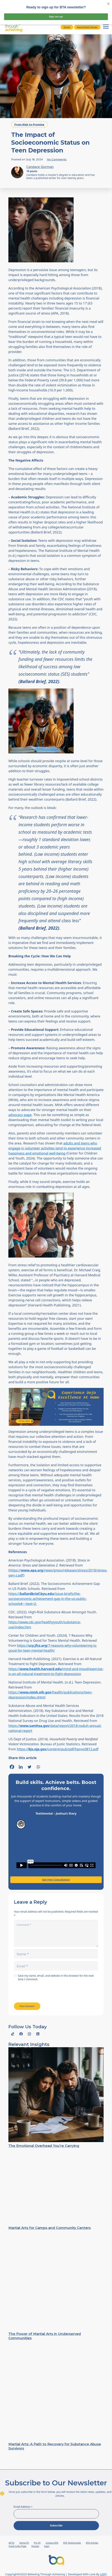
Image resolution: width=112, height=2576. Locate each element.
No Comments (57, 159)
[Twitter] (29, 1767)
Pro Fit (37, 2542)
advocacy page (20, 1115)
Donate (35, 2546)
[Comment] (56, 1933)
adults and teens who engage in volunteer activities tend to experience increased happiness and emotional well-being (54, 1148)
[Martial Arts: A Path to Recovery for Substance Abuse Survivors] (56, 2348)
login (46, 2546)
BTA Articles (92, 2542)
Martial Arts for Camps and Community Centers (49, 2228)
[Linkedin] (21, 1767)
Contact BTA (52, 2542)
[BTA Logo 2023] (56, 2560)
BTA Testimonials (72, 2542)
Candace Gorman (40, 167)
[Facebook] (12, 1767)
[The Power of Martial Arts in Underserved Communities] (56, 2237)
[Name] (56, 1954)
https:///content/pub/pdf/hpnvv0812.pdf (58, 1749)
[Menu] (105, 26)
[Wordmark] (13, 26)
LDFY (103, 2574)
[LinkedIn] (38, 2034)
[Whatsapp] (38, 1767)
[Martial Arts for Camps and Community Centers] (56, 2155)
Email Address (23, 2507)
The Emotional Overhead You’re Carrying (43, 2146)
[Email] (56, 1966)
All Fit (11, 2542)
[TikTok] (12, 2034)
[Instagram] (29, 2034)
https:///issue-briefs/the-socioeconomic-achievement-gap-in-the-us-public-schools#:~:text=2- (47, 1598)
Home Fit (24, 2542)
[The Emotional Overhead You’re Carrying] (56, 2049)
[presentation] (42, 1993)
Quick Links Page (17, 2546)
